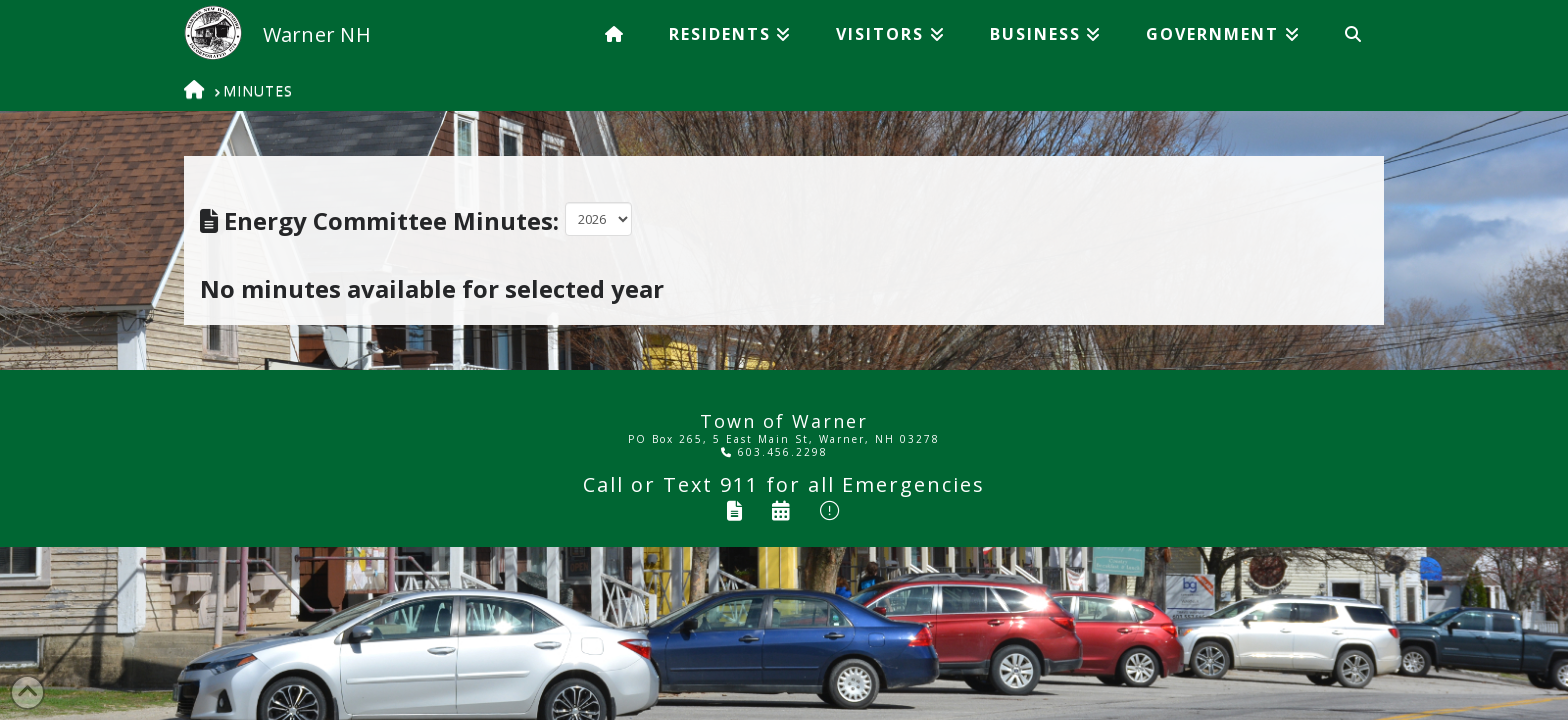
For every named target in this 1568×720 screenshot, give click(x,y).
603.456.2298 (774, 452)
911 (739, 484)
